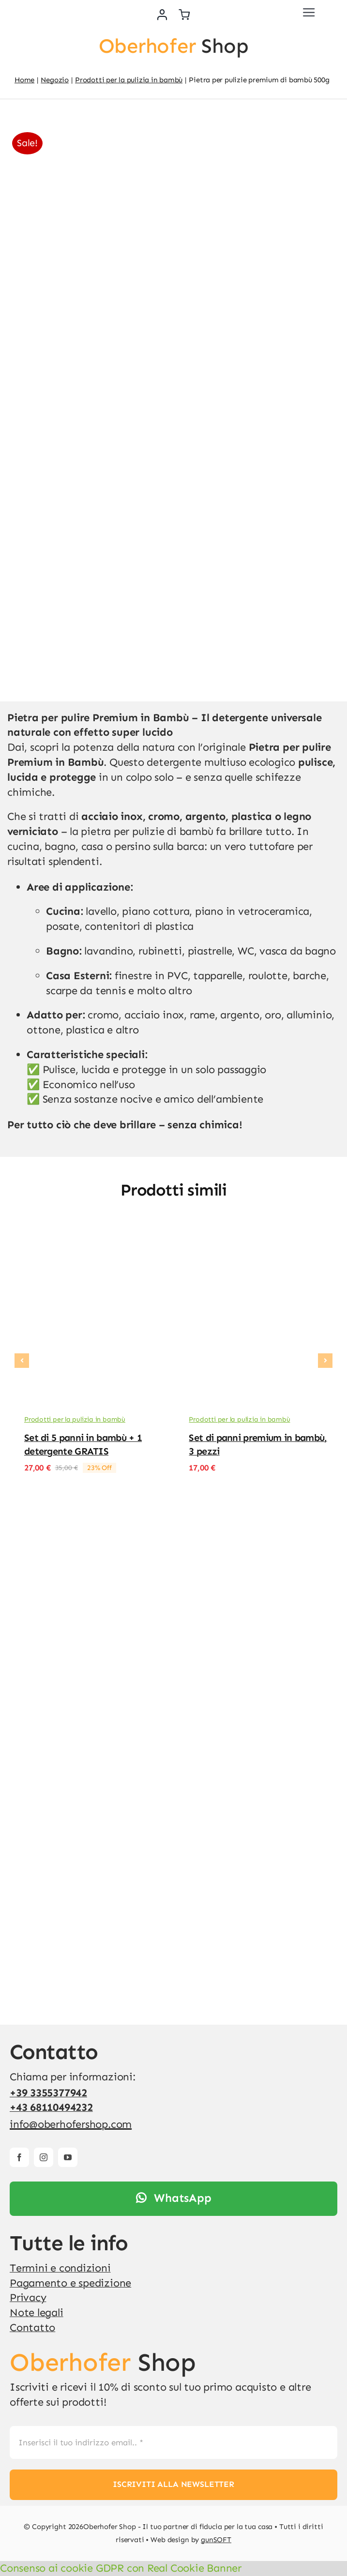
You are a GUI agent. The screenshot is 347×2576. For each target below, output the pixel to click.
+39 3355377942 (48, 2092)
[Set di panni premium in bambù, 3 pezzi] (255, 1241)
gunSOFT (216, 2539)
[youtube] (67, 2157)
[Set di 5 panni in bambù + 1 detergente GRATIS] (91, 1241)
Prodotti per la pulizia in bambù (74, 1419)
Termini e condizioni (60, 2267)
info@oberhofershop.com (71, 2124)
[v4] (22, 7)
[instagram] (43, 2157)
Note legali (36, 2312)
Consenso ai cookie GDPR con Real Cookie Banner (120, 2568)
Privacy (28, 2297)
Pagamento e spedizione (70, 2282)
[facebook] (19, 2157)
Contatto (32, 2327)
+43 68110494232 (51, 2107)
